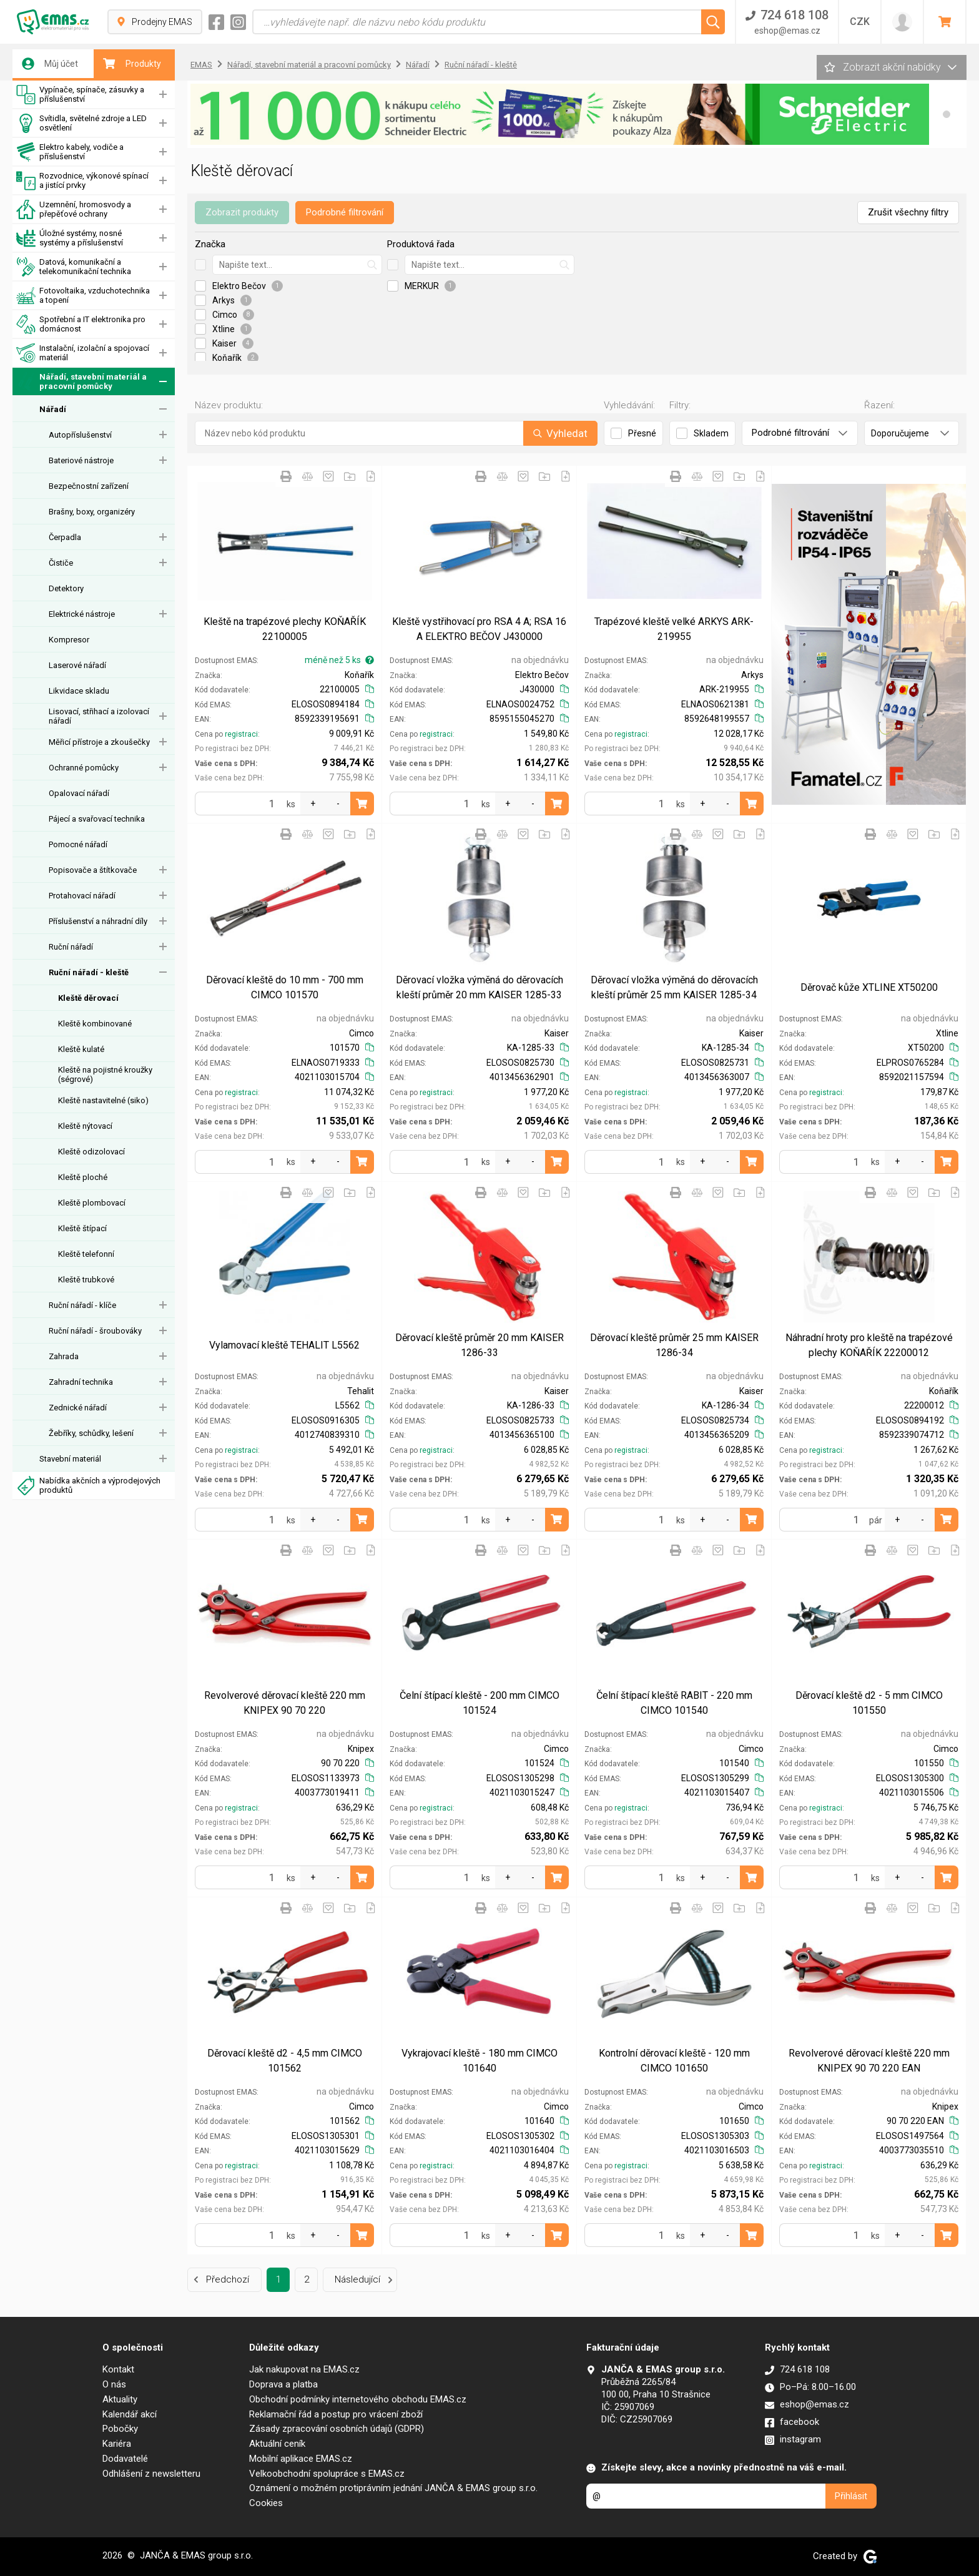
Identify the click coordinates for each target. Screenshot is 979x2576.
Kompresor (69, 639)
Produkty (132, 63)
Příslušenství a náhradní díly (98, 921)
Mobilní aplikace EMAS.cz (300, 2458)
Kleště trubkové (86, 1279)
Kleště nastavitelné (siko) (103, 1100)
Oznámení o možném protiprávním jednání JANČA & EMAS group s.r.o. (393, 2488)
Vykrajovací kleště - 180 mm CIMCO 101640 (479, 2060)
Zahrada (64, 1356)
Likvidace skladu (79, 691)
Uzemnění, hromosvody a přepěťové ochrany (73, 209)
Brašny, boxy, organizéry (92, 511)
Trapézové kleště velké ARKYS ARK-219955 (674, 629)
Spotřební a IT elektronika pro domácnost (80, 324)
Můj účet (50, 63)
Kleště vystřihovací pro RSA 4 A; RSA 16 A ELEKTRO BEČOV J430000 (479, 629)
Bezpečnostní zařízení (89, 486)
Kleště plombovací (91, 1202)
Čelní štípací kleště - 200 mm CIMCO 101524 (479, 1702)
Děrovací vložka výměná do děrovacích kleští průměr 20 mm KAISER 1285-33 (479, 987)
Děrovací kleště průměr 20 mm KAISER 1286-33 (479, 1345)
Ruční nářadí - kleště (89, 972)
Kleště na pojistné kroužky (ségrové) (105, 1074)
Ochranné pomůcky (84, 767)
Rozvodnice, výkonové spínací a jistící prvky (82, 180)
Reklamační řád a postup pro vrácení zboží (336, 2414)
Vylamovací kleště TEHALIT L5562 (284, 1345)
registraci (241, 734)
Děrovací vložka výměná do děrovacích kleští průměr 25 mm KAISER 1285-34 (674, 987)
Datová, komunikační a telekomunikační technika (73, 267)
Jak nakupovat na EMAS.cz (304, 2369)
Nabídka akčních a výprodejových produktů (88, 1485)
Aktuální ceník (277, 2443)
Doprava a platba (283, 2384)
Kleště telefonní (86, 1254)
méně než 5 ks (339, 660)
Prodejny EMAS (154, 22)
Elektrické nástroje (82, 614)
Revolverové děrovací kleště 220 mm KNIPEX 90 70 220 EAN (869, 2060)
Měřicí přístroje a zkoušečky (99, 742)
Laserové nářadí (77, 665)
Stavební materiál (70, 1458)
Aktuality (119, 2399)
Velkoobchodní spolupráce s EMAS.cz (327, 2473)
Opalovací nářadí (79, 793)
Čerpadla (65, 537)
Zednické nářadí (78, 1407)
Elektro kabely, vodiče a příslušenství (70, 152)
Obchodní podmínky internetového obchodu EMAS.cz (357, 2399)
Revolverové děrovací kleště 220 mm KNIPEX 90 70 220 (284, 1702)
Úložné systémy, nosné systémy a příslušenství (69, 238)
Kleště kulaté (81, 1049)
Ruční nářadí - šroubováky (95, 1330)
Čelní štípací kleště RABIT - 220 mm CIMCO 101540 (674, 1702)
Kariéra (116, 2443)
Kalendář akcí (129, 2414)
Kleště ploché (82, 1177)
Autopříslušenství (80, 435)
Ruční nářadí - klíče (82, 1305)
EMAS (201, 64)
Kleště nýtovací (85, 1126)
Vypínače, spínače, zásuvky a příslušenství (80, 94)
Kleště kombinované (95, 1023)
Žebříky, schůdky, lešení (91, 1433)
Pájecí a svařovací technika (97, 818)
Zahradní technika (81, 1382)
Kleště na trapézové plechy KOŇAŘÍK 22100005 (285, 629)
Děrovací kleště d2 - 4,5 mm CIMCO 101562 (284, 2060)
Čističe (61, 563)
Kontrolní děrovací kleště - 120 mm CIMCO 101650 (674, 2060)
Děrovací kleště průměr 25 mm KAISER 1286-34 (674, 1345)
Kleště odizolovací (91, 1151)
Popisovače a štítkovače (93, 870)
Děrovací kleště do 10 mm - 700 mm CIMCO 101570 (284, 987)
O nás (114, 2384)
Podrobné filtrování (344, 212)
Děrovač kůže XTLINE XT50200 (869, 987)
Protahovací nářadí (82, 895)
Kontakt (118, 2369)
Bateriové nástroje (81, 460)
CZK (860, 21)
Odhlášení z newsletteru (151, 2473)
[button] (946, 114)
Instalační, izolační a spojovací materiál (82, 353)
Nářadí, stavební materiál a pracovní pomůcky (81, 381)
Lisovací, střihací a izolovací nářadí (99, 716)
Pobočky (120, 2428)
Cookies (266, 2503)
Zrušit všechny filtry (908, 212)
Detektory (66, 588)
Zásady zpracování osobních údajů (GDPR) (336, 2428)
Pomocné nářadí (78, 844)
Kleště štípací (82, 1228)
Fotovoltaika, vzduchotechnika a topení (83, 295)
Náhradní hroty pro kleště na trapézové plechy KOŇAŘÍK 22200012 (869, 1345)
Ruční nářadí (71, 946)
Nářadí (52, 409)
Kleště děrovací (88, 998)
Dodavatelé (125, 2458)
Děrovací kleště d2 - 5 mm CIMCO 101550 (869, 1702)
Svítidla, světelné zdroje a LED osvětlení (81, 123)
